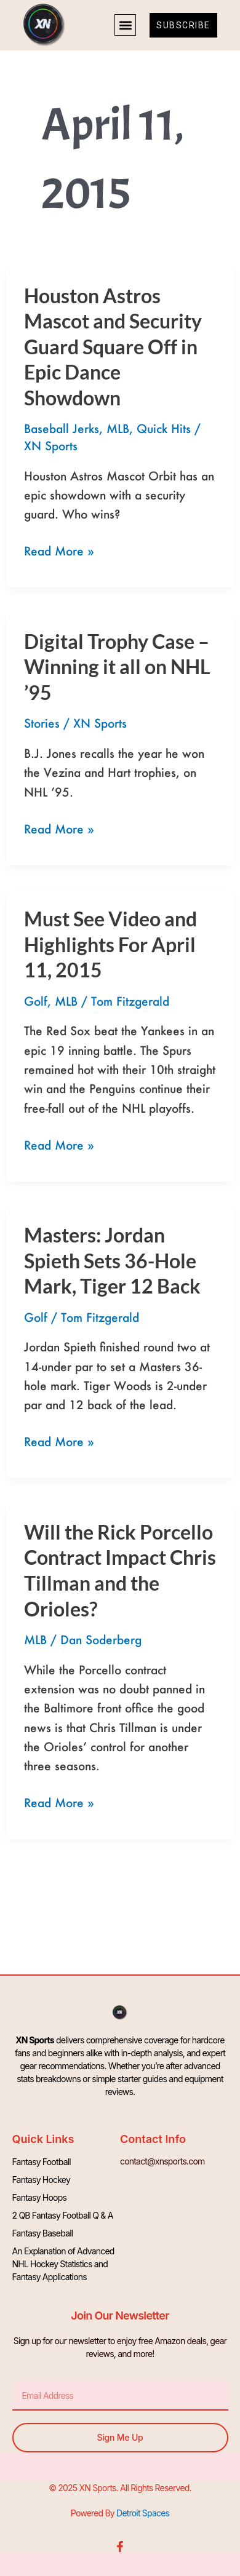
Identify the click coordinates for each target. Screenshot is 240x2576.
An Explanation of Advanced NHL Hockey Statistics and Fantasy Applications (63, 2264)
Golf (35, 1001)
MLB (117, 428)
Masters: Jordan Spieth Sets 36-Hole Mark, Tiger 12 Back (112, 1260)
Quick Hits (164, 428)
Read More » (59, 550)
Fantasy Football (41, 2162)
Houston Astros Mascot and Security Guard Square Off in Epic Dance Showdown (113, 347)
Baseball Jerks (61, 428)
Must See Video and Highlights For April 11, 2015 (110, 944)
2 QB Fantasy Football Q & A (62, 2215)
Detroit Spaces (142, 2513)
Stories (42, 723)
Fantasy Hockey (41, 2179)
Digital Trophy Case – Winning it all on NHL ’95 (117, 666)
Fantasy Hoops (39, 2197)
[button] (125, 25)
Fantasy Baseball (42, 2233)
